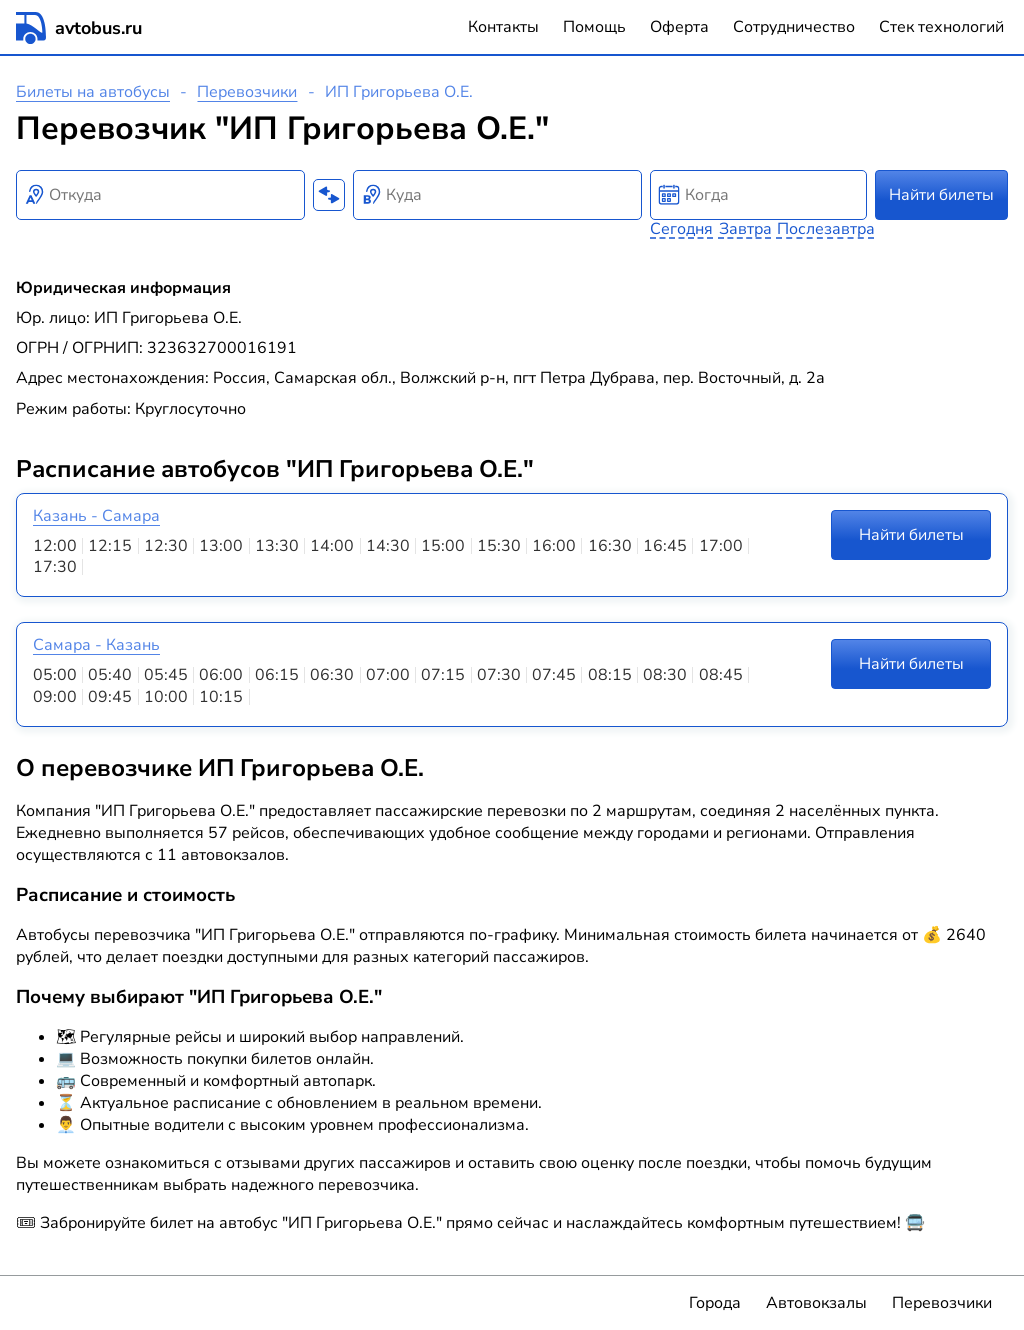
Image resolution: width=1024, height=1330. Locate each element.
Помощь (594, 27)
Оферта (679, 27)
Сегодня (681, 229)
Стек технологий (941, 27)
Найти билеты (941, 195)
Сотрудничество (794, 27)
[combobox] (160, 195)
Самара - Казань (96, 645)
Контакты (503, 27)
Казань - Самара (96, 516)
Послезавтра (826, 229)
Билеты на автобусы (93, 92)
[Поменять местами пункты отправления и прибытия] (329, 195)
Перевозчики (247, 92)
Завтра (745, 229)
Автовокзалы (816, 1303)
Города (715, 1303)
